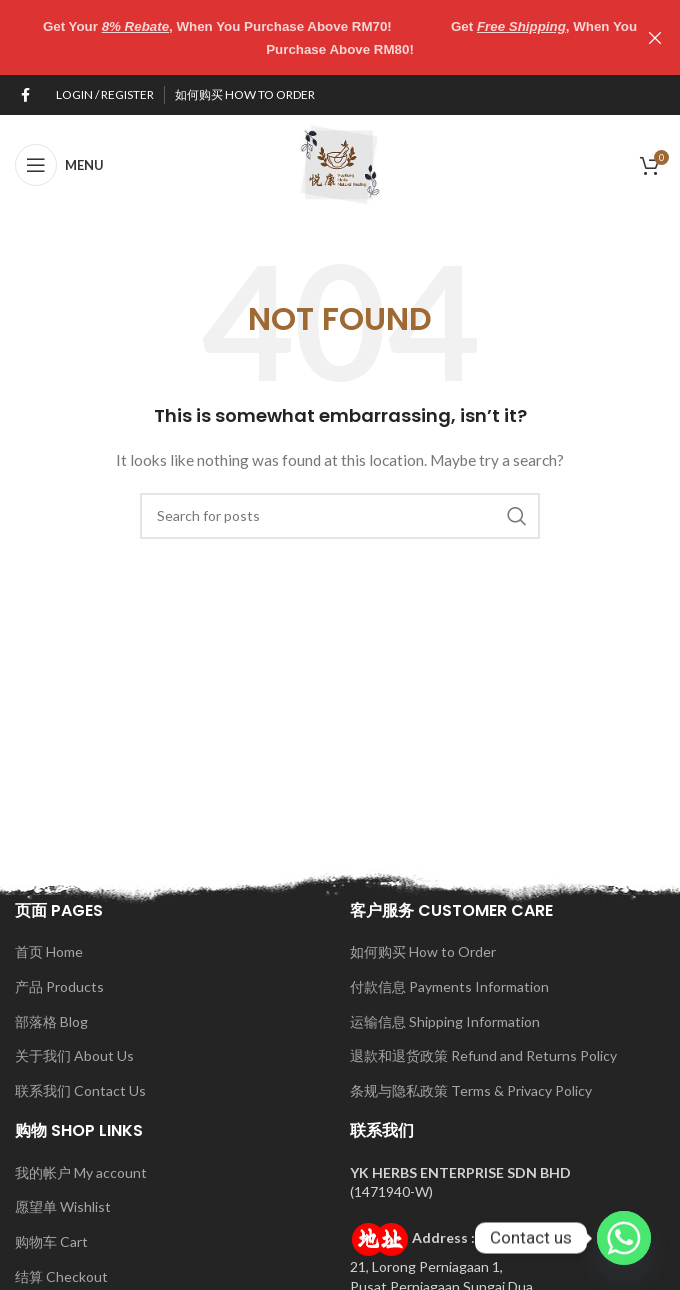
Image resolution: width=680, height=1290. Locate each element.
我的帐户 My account (81, 1171)
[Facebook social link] (25, 94)
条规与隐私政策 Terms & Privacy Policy (471, 1089)
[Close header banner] (655, 37)
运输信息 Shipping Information (445, 1020)
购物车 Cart (51, 1240)
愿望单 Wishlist (63, 1206)
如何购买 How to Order (423, 951)
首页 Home (49, 951)
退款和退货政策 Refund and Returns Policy (483, 1055)
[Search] (340, 515)
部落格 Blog (51, 1020)
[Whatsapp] (624, 1238)
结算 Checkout (61, 1275)
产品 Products (59, 985)
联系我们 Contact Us (80, 1089)
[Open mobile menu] (59, 164)
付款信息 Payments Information (449, 985)
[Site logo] (340, 162)
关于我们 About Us (74, 1055)
